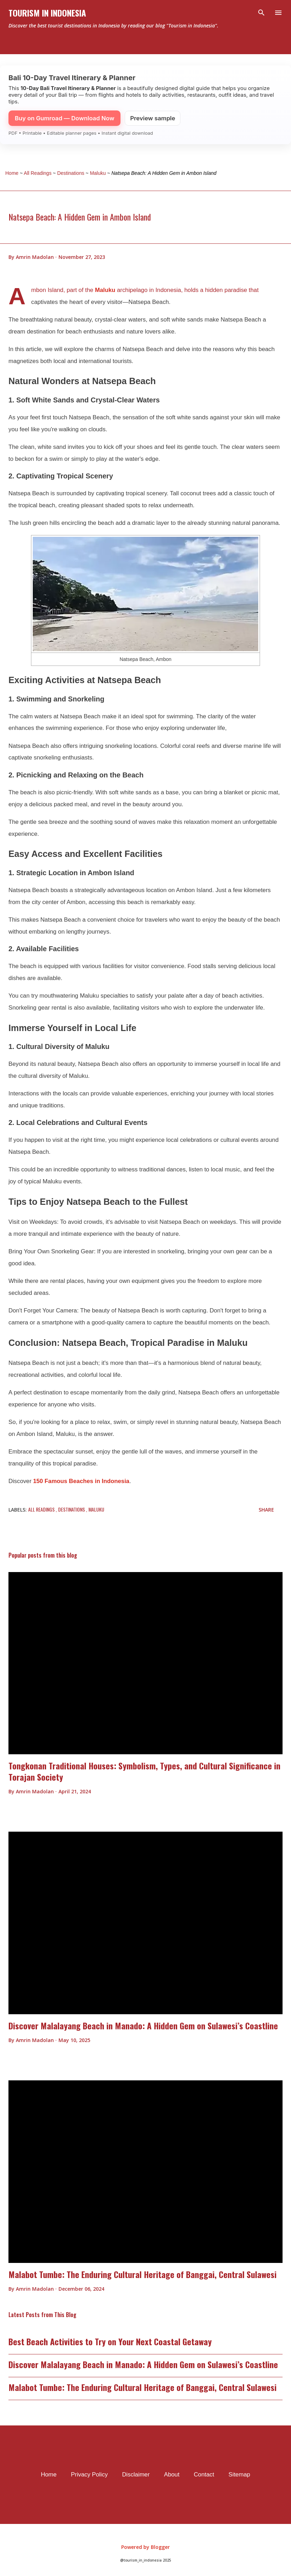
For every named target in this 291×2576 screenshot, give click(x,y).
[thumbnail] (145, 1663)
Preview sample (152, 118)
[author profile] (35, 257)
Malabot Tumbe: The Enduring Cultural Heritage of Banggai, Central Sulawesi (142, 2274)
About (171, 2474)
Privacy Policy (89, 2474)
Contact (204, 2474)
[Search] (261, 12)
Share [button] (266, 1509)
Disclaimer (135, 2474)
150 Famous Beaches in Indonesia (81, 1481)
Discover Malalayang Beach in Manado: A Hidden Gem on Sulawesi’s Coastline (143, 2025)
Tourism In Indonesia (47, 12)
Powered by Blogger (145, 2547)
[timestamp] (81, 257)
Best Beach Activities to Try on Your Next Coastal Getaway (110, 2341)
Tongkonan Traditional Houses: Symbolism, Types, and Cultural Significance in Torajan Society (144, 1771)
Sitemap (239, 2474)
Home (49, 2474)
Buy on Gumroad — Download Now (64, 118)
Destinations (72, 1509)
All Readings (42, 1509)
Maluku (105, 290)
